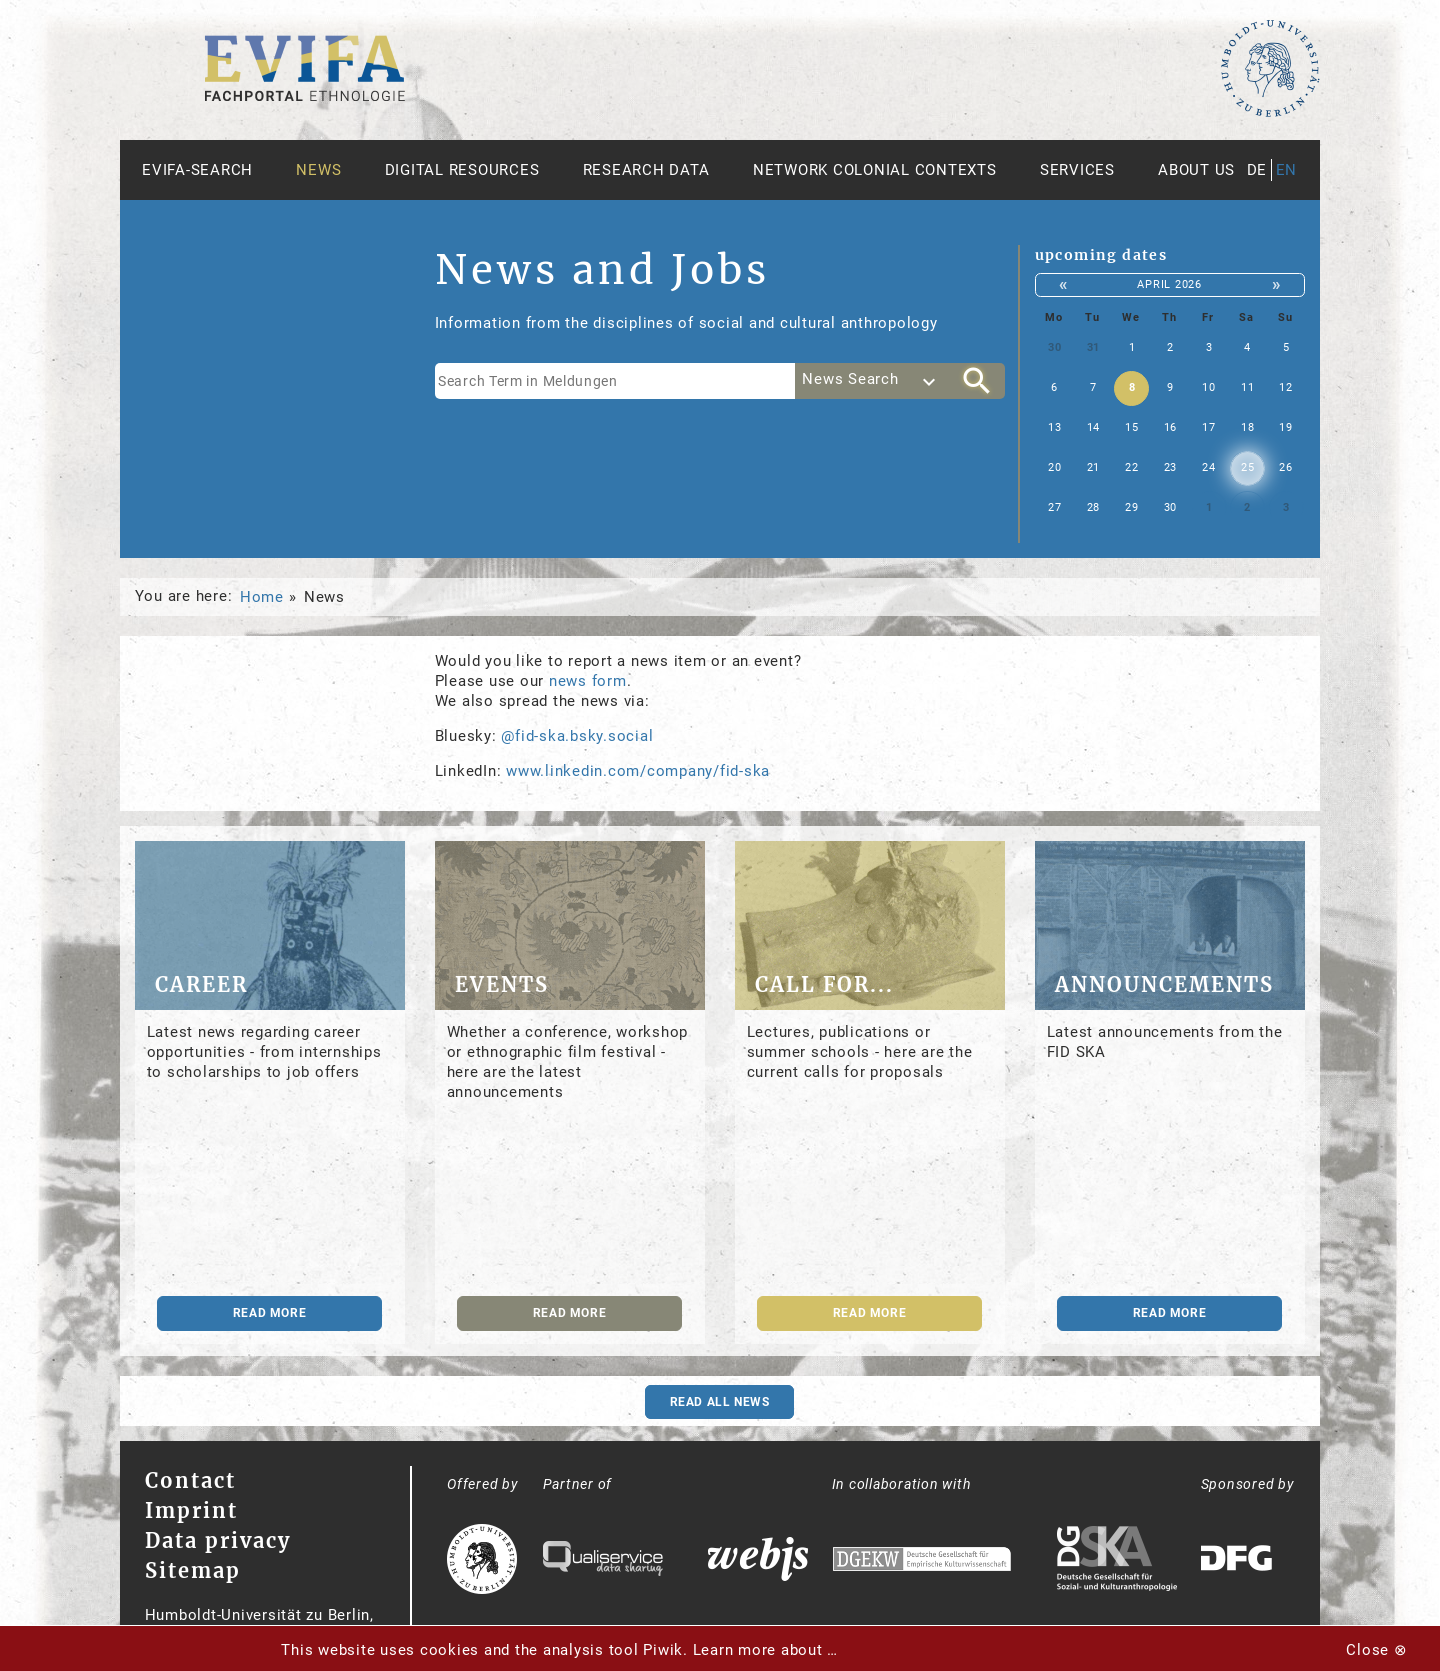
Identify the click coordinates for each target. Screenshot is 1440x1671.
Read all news (720, 1402)
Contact (190, 1480)
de (1257, 170)
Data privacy (218, 1540)
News (318, 170)
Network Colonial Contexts (875, 170)
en (1287, 170)
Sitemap (193, 1570)
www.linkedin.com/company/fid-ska (638, 771)
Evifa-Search (197, 170)
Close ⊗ (1376, 1650)
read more (269, 1313)
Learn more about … (766, 1650)
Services (1077, 170)
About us (1196, 170)
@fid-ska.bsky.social (577, 736)
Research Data (646, 170)
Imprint (191, 1510)
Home (262, 597)
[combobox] (872, 381)
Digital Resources (462, 170)
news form (588, 681)
